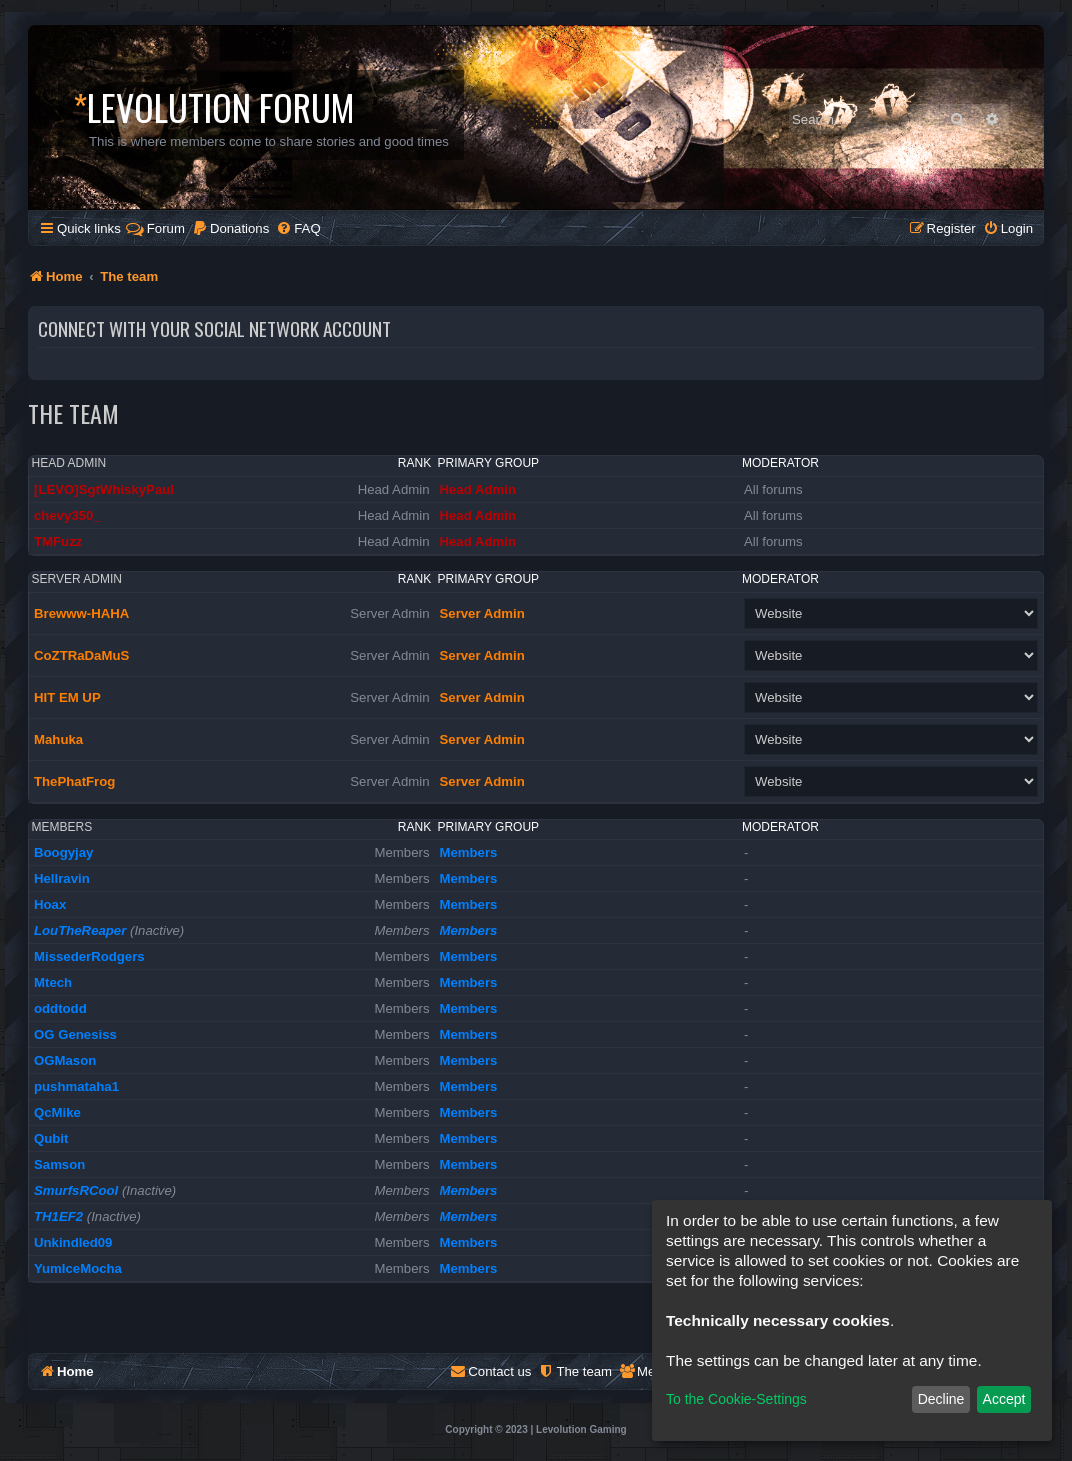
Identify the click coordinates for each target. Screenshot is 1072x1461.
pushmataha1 (76, 1086)
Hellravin (62, 878)
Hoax (50, 904)
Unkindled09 (73, 1242)
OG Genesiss (75, 1034)
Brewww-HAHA (81, 613)
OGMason (65, 1060)
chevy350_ (67, 515)
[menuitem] (230, 228)
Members (62, 827)
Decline (941, 1399)
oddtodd (60, 1008)
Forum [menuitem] (155, 228)
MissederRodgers (89, 956)
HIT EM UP (67, 697)
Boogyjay (63, 852)
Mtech (53, 982)
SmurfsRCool (76, 1190)
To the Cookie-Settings (736, 1399)
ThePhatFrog (74, 781)
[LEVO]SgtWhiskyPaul (104, 489)
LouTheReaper (80, 930)
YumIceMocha (78, 1268)
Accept (1004, 1399)
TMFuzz (58, 541)
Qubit (51, 1138)
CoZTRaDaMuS (81, 655)
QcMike (57, 1112)
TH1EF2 (58, 1216)
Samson (59, 1164)
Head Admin (69, 463)
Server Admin (77, 579)
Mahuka (58, 739)
